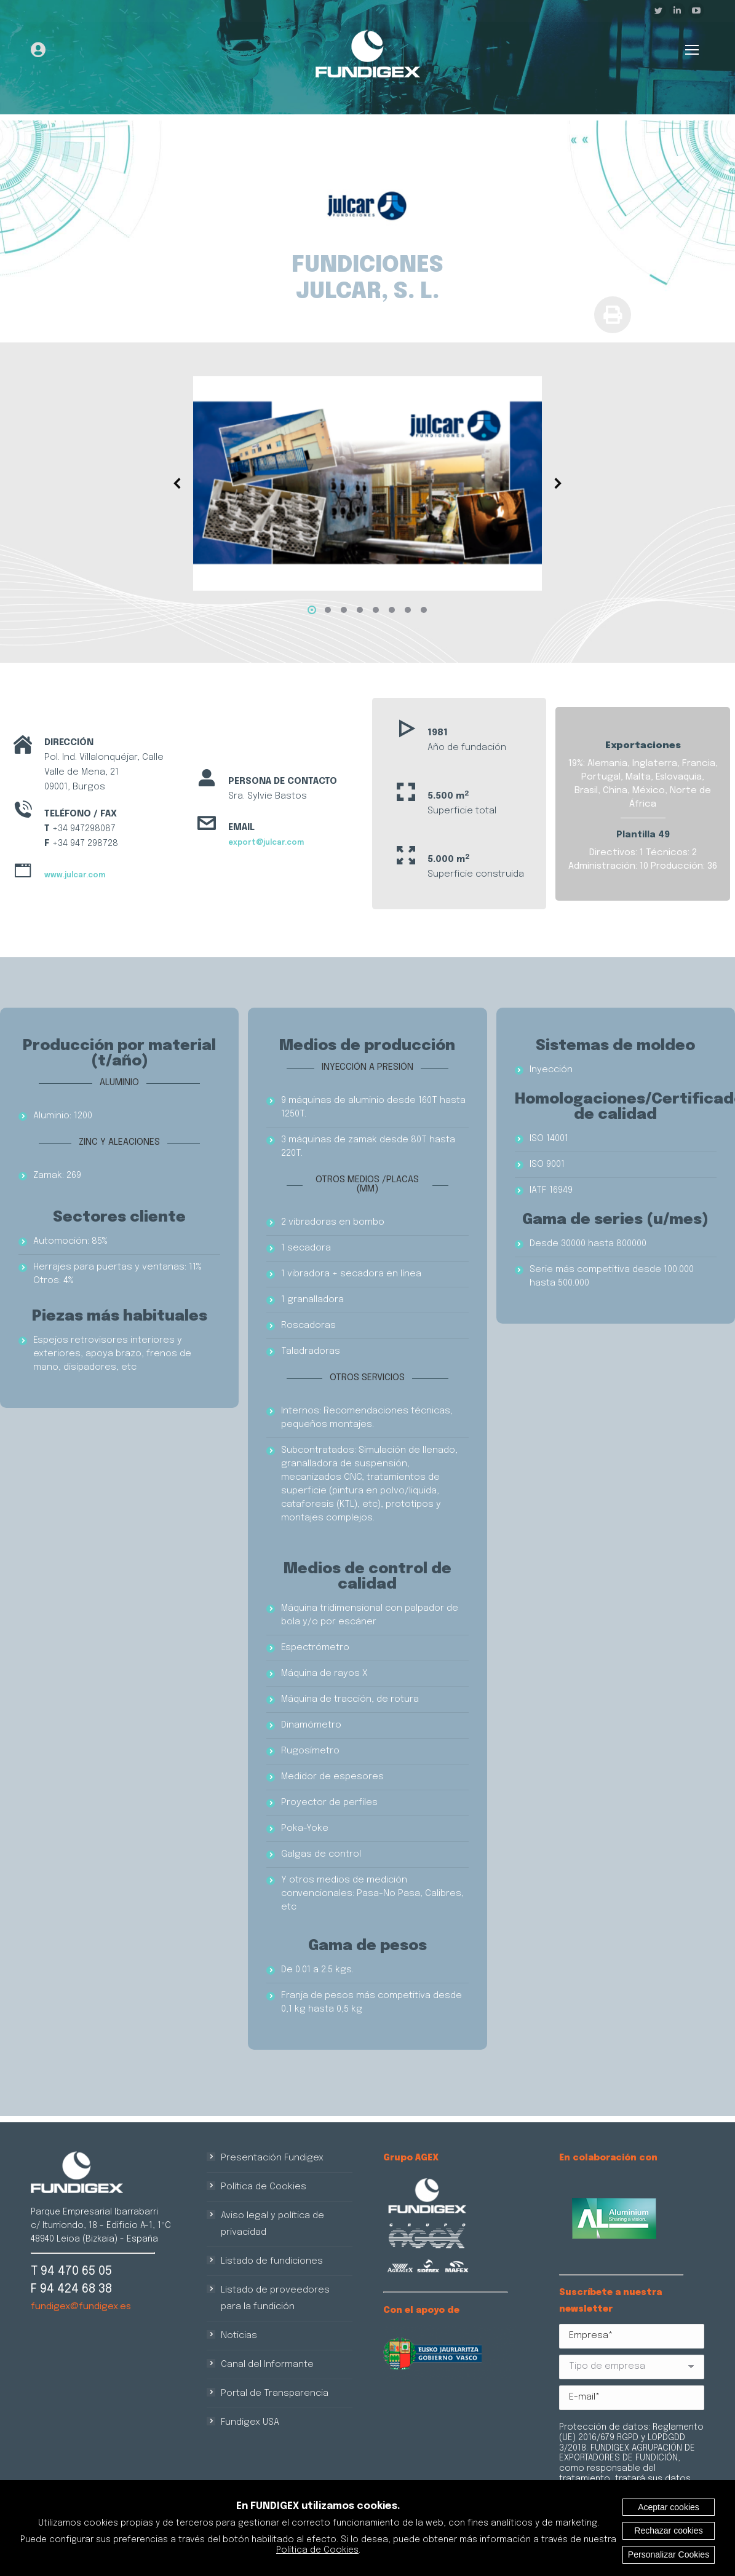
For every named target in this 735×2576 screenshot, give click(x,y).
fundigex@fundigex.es (81, 2307)
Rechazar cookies (668, 2530)
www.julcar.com (74, 875)
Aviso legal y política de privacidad (272, 2224)
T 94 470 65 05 (71, 2271)
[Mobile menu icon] (692, 50)
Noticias (239, 2336)
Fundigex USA (250, 2422)
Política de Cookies (263, 2187)
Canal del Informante (267, 2364)
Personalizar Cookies (668, 2554)
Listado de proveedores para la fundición (275, 2298)
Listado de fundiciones (272, 2261)
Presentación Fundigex (272, 2158)
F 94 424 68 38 (71, 2289)
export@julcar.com (266, 843)
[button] (312, 610)
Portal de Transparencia (274, 2393)
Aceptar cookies (668, 2507)
